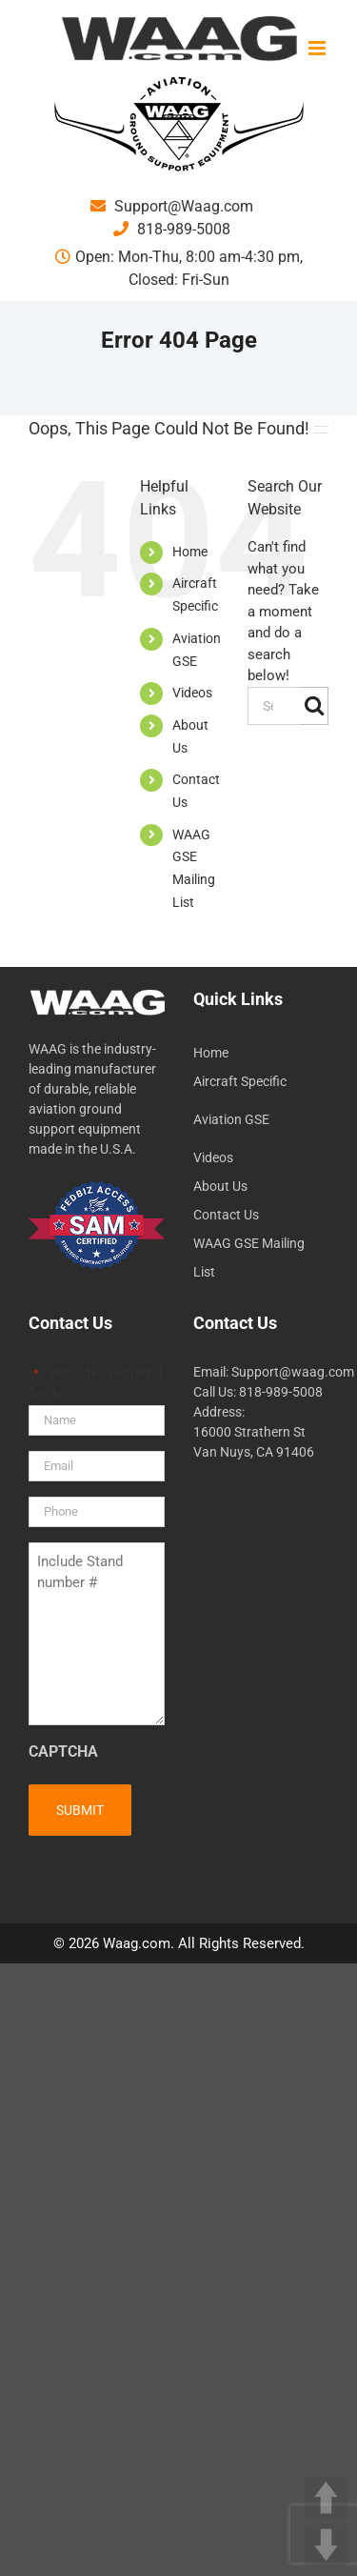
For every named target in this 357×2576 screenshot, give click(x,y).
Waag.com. (140, 1943)
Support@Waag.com (171, 206)
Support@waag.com (292, 1371)
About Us (220, 1186)
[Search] (314, 706)
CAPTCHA (63, 1751)
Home (190, 551)
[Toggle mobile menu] (318, 48)
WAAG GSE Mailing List (249, 1257)
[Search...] (274, 706)
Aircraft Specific (240, 1081)
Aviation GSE (231, 1119)
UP (326, 2497)
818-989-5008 (171, 229)
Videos (192, 692)
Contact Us (226, 1214)
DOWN (326, 2545)
